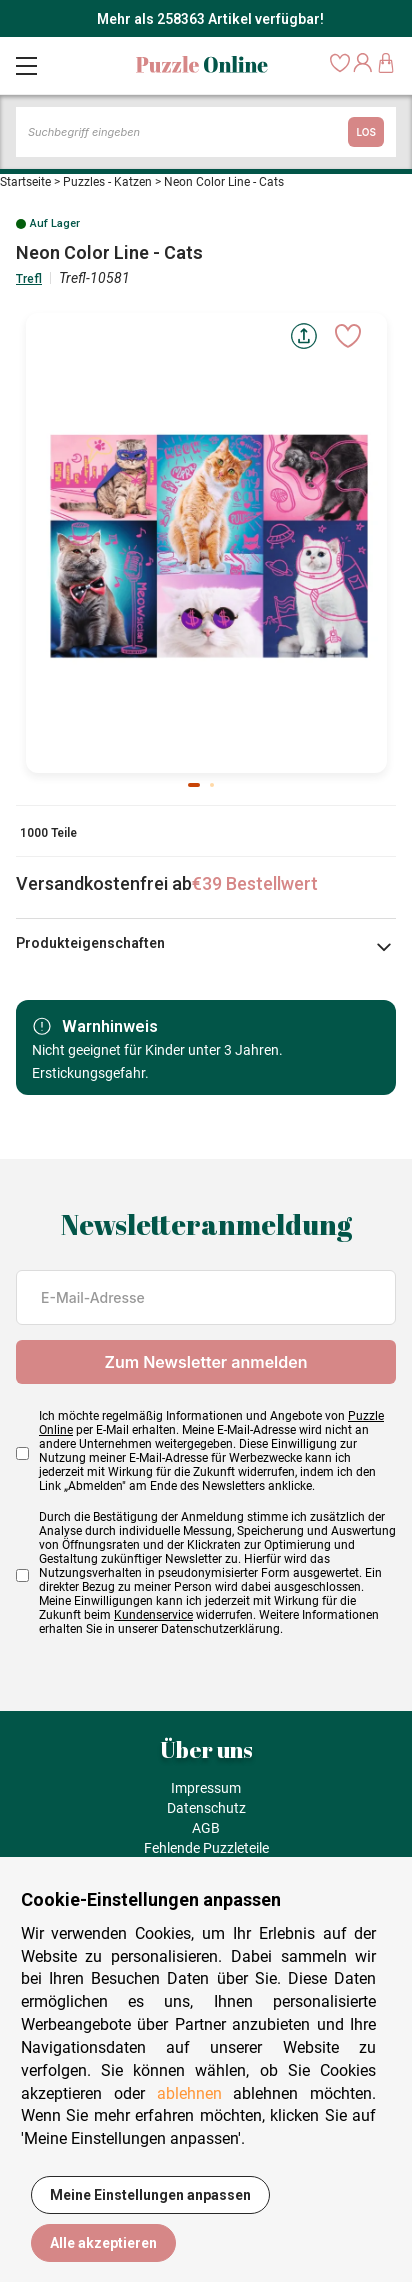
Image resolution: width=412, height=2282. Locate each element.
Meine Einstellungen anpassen (150, 2195)
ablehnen (189, 2093)
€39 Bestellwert (255, 883)
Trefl (29, 279)
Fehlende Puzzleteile (206, 1848)
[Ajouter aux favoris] (348, 336)
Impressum (206, 1788)
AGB (206, 1828)
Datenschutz (206, 1808)
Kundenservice (153, 1615)
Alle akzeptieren (103, 2243)
